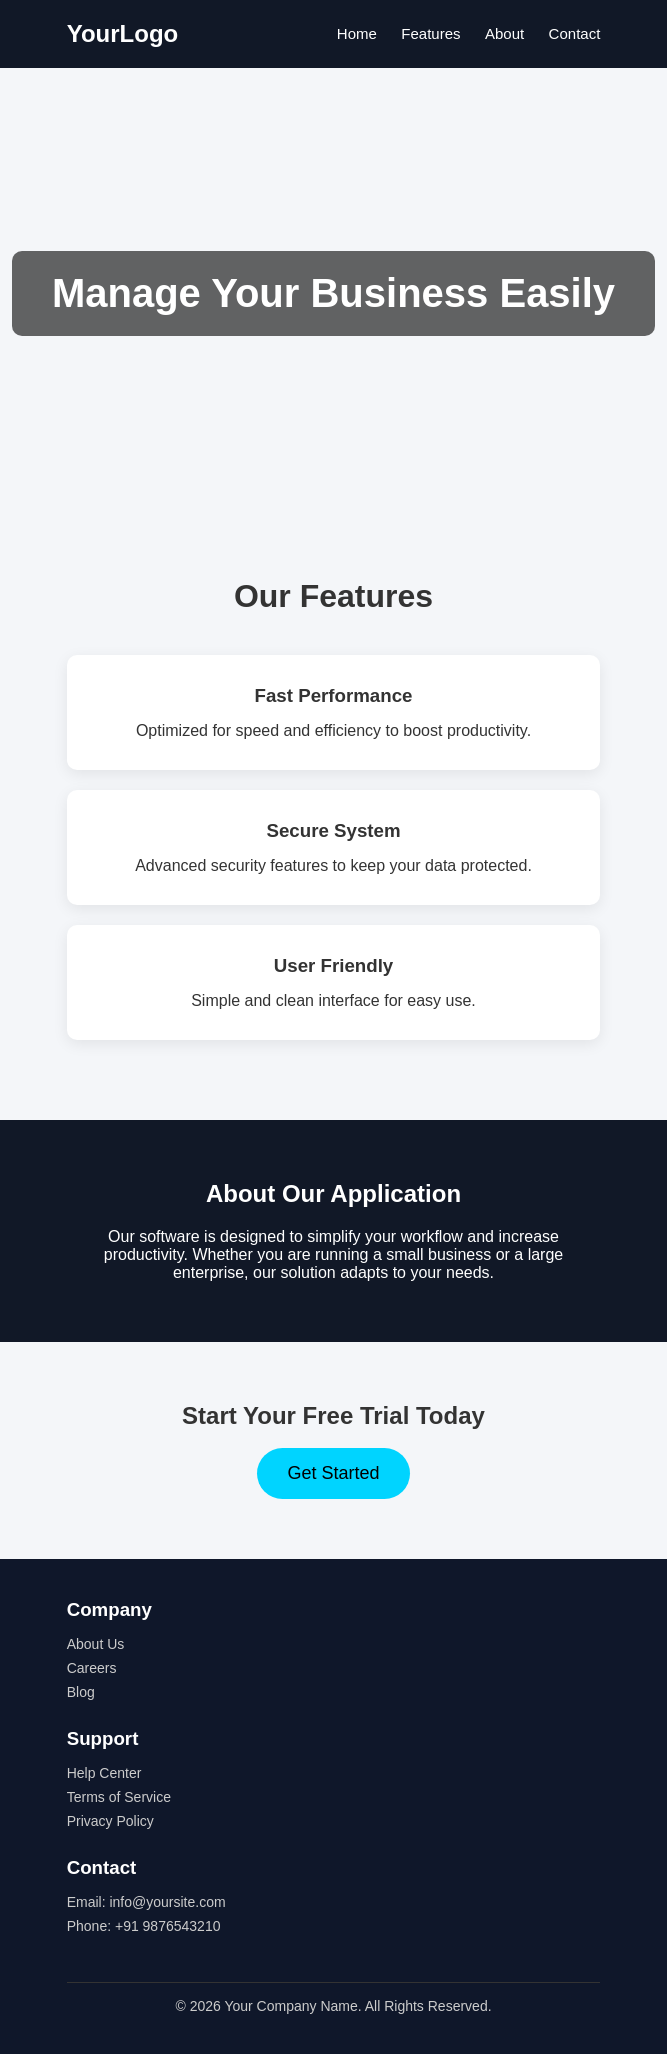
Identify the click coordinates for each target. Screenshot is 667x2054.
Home (357, 33)
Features (430, 33)
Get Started (333, 1473)
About (504, 33)
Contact (575, 33)
